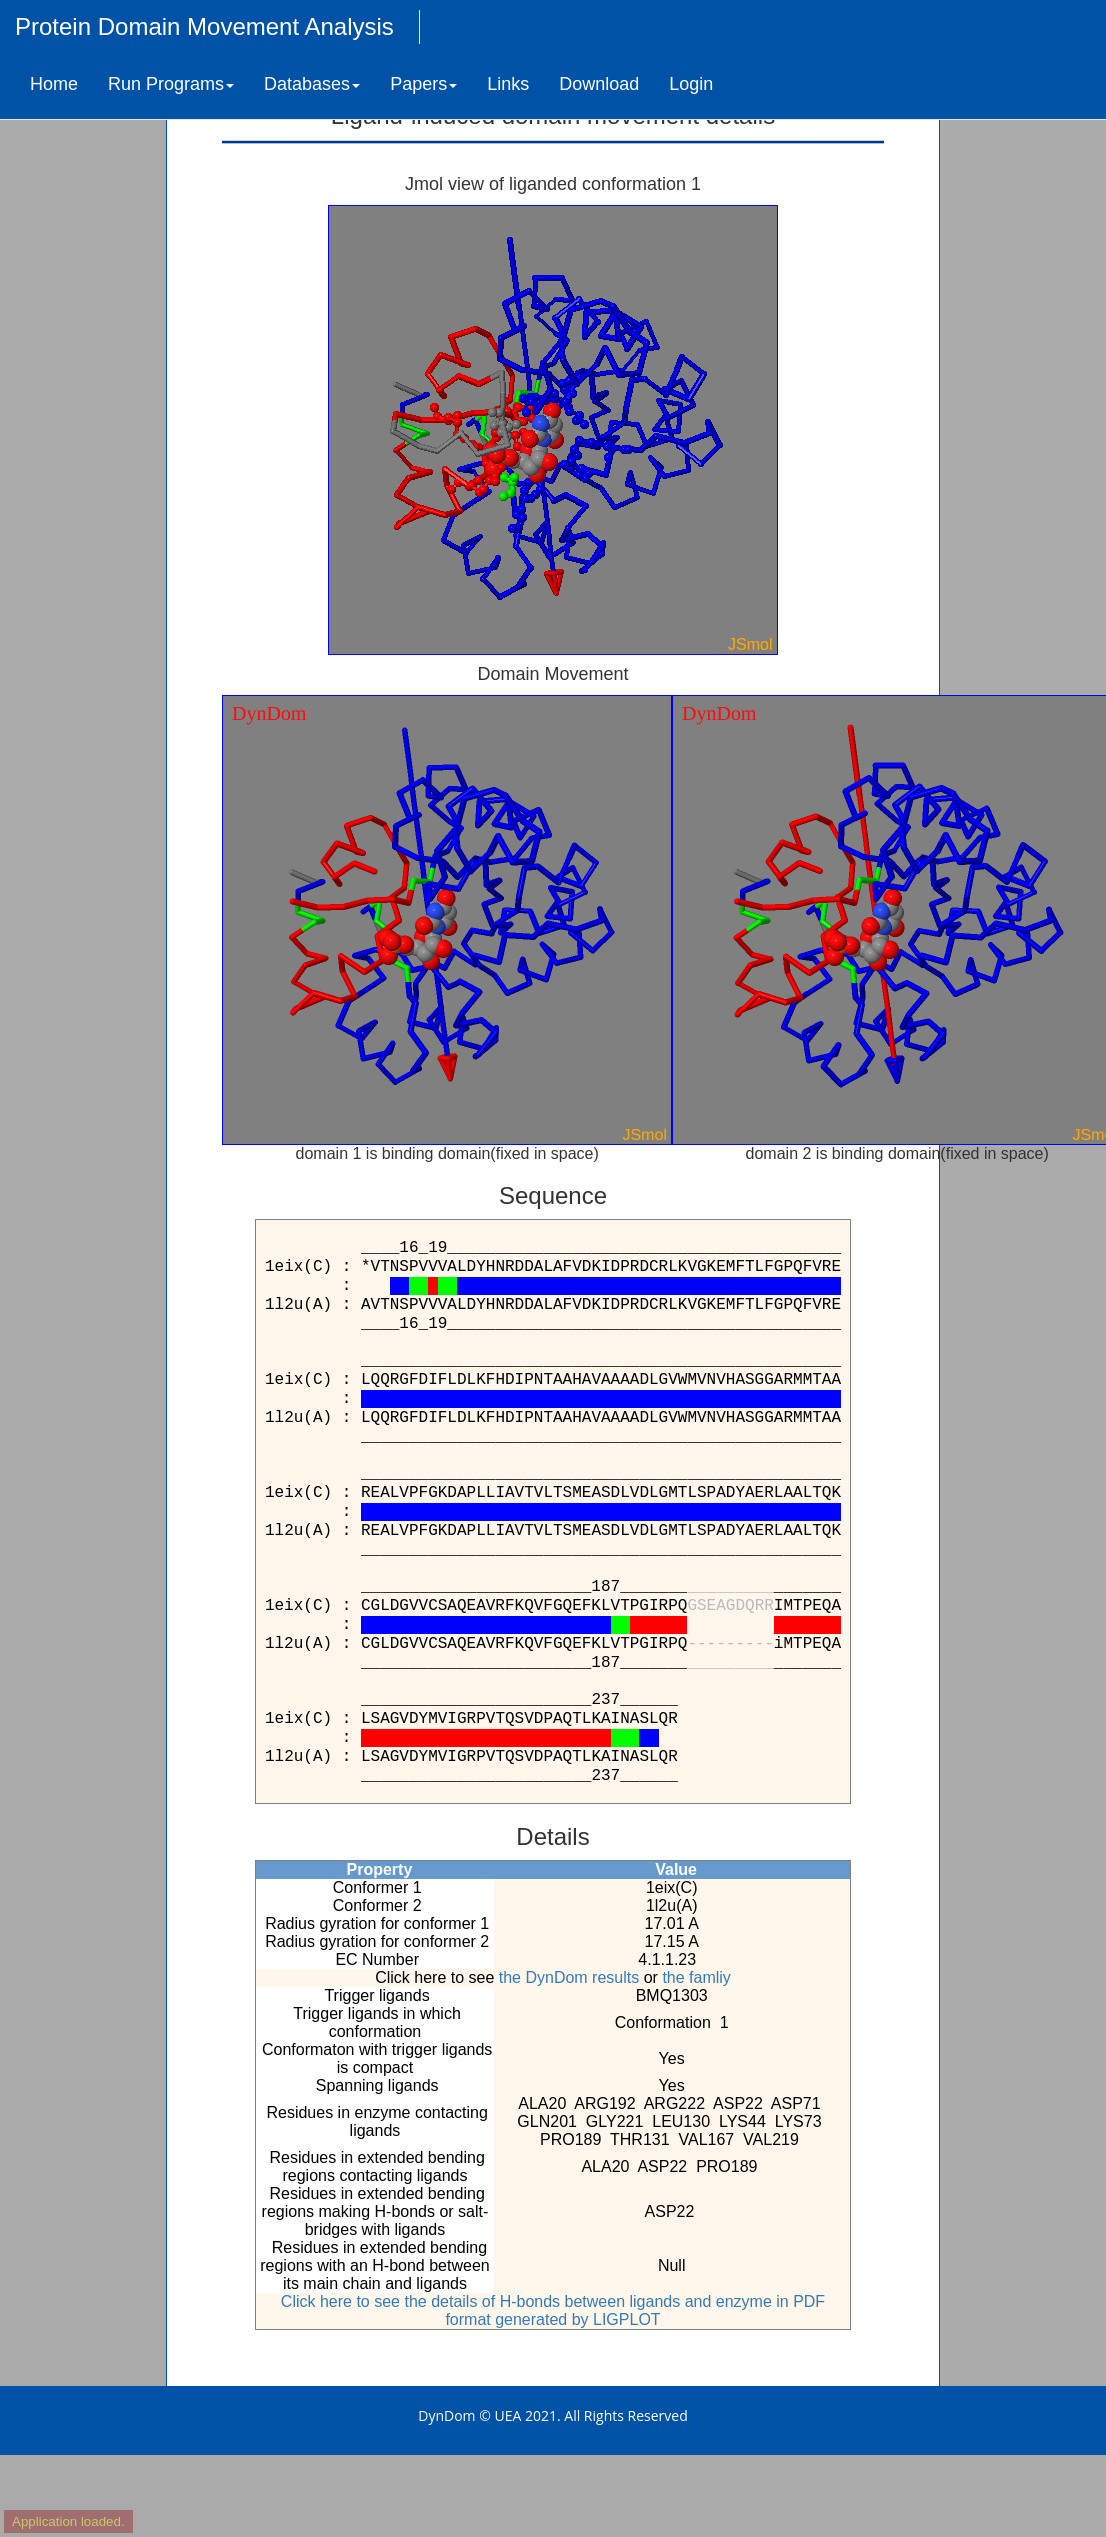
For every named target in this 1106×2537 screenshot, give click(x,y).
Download (599, 84)
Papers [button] (423, 84)
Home (54, 84)
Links (508, 84)
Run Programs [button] (171, 84)
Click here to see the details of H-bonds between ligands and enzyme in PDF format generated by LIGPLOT (553, 2310)
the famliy (696, 1977)
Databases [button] (312, 84)
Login (691, 84)
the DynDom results (569, 1977)
